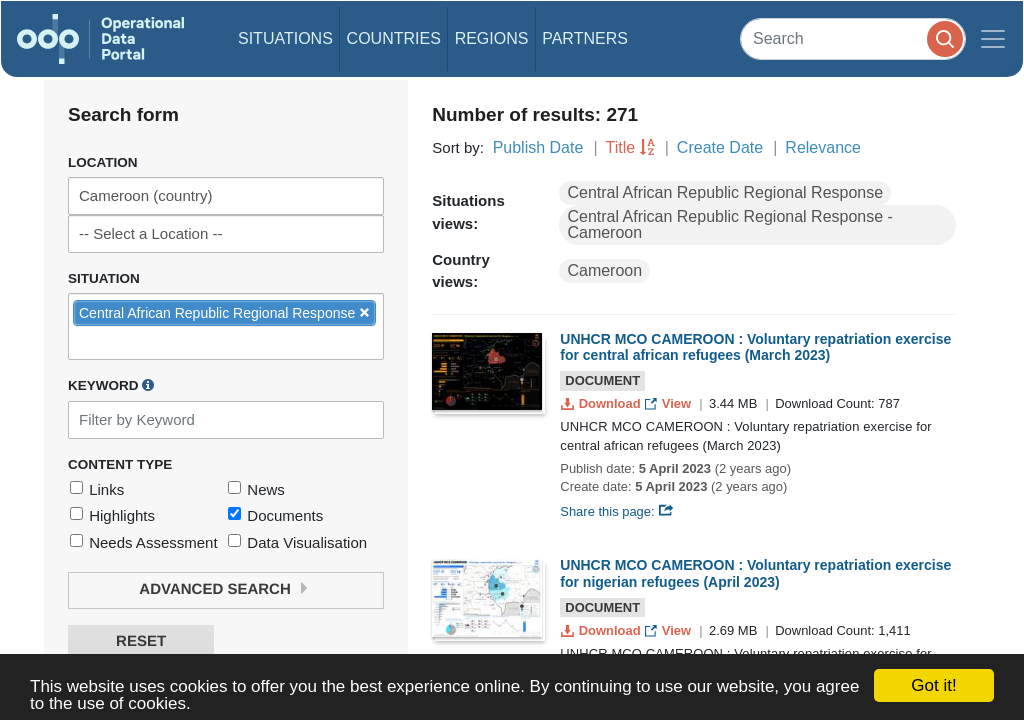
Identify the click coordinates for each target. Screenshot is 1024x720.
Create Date (720, 147)
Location (103, 162)
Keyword (111, 385)
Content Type (120, 464)
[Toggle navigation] (993, 39)
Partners (585, 38)
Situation (104, 278)
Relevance (823, 147)
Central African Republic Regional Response (725, 192)
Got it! (933, 685)
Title (621, 147)
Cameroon (604, 270)
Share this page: (617, 511)
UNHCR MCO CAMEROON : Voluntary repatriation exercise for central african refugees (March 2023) (755, 347)
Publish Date (538, 147)
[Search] (853, 38)
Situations (285, 38)
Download (602, 403)
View (669, 403)
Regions (492, 38)
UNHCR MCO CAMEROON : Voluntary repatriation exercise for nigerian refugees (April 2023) (755, 573)
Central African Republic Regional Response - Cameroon (730, 224)
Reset (141, 641)
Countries (394, 38)
